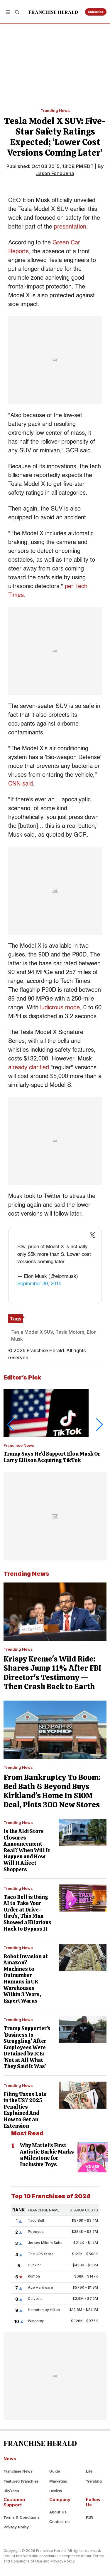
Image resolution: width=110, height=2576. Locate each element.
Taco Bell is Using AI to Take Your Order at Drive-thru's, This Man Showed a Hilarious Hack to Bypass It (27, 1913)
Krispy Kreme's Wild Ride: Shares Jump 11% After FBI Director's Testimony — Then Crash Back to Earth (52, 1672)
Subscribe (96, 12)
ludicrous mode (60, 1008)
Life (89, 2471)
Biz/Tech (11, 2490)
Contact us (59, 2521)
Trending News (55, 110)
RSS (89, 2517)
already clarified (28, 1068)
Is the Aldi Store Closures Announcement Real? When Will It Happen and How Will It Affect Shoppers (27, 1850)
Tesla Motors (69, 1332)
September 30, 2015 (39, 1283)
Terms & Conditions (22, 2517)
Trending (94, 2481)
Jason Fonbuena (55, 173)
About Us (58, 2512)
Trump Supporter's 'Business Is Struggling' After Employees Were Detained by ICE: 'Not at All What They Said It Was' (27, 2047)
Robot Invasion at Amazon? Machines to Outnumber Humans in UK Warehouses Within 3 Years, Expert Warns (26, 1978)
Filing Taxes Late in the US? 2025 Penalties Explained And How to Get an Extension (25, 2110)
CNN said (20, 784)
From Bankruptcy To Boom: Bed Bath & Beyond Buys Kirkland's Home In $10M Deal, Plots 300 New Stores (52, 1791)
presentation (70, 227)
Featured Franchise (21, 2481)
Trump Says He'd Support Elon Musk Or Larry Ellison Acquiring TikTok (52, 1457)
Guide (54, 2471)
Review (55, 2490)
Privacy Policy (16, 2527)
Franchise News (19, 1445)
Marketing (58, 2481)
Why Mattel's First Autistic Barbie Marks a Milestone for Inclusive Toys (47, 2155)
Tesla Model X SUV (32, 1332)
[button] (8, 12)
